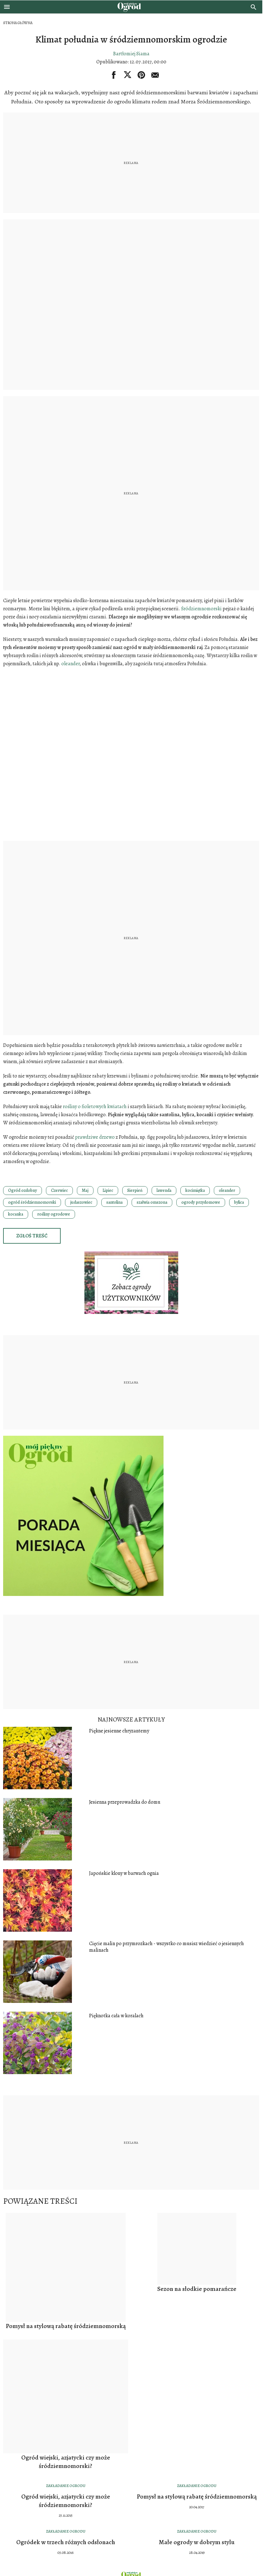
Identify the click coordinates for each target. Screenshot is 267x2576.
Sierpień (135, 1190)
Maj (85, 1190)
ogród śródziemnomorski (32, 1202)
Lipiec (108, 1190)
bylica (239, 1202)
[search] (253, 6)
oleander (227, 1190)
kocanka (15, 1214)
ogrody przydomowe (200, 1202)
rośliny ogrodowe (53, 1214)
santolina (114, 1202)
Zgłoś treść (32, 1235)
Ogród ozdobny (22, 1190)
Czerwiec (59, 1190)
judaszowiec (81, 1202)
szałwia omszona (152, 1202)
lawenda (164, 1190)
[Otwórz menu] (7, 7)
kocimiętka (195, 1190)
